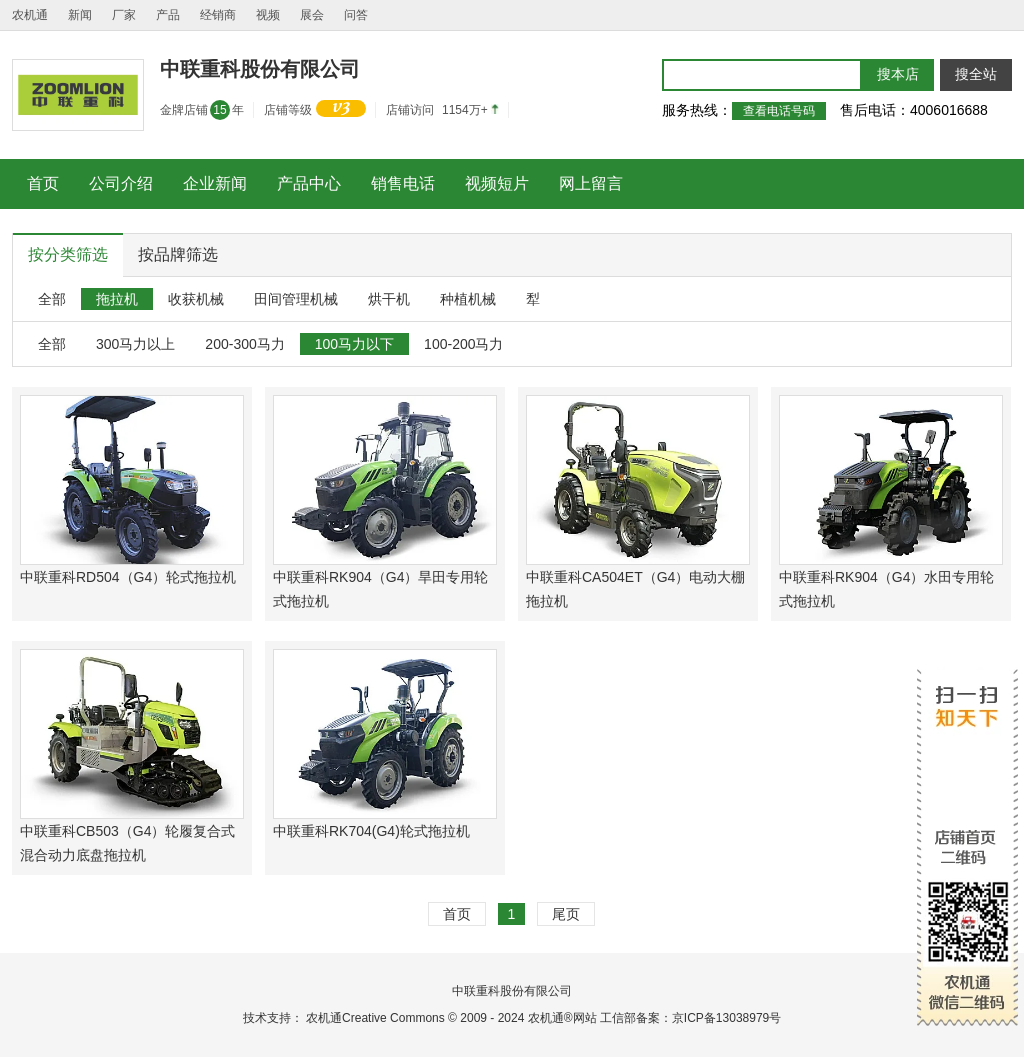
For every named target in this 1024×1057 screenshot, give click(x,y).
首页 (457, 914)
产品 (168, 15)
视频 (268, 15)
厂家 (124, 15)
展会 (312, 15)
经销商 (218, 15)
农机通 (30, 15)
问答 (356, 15)
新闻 (80, 15)
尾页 (566, 914)
